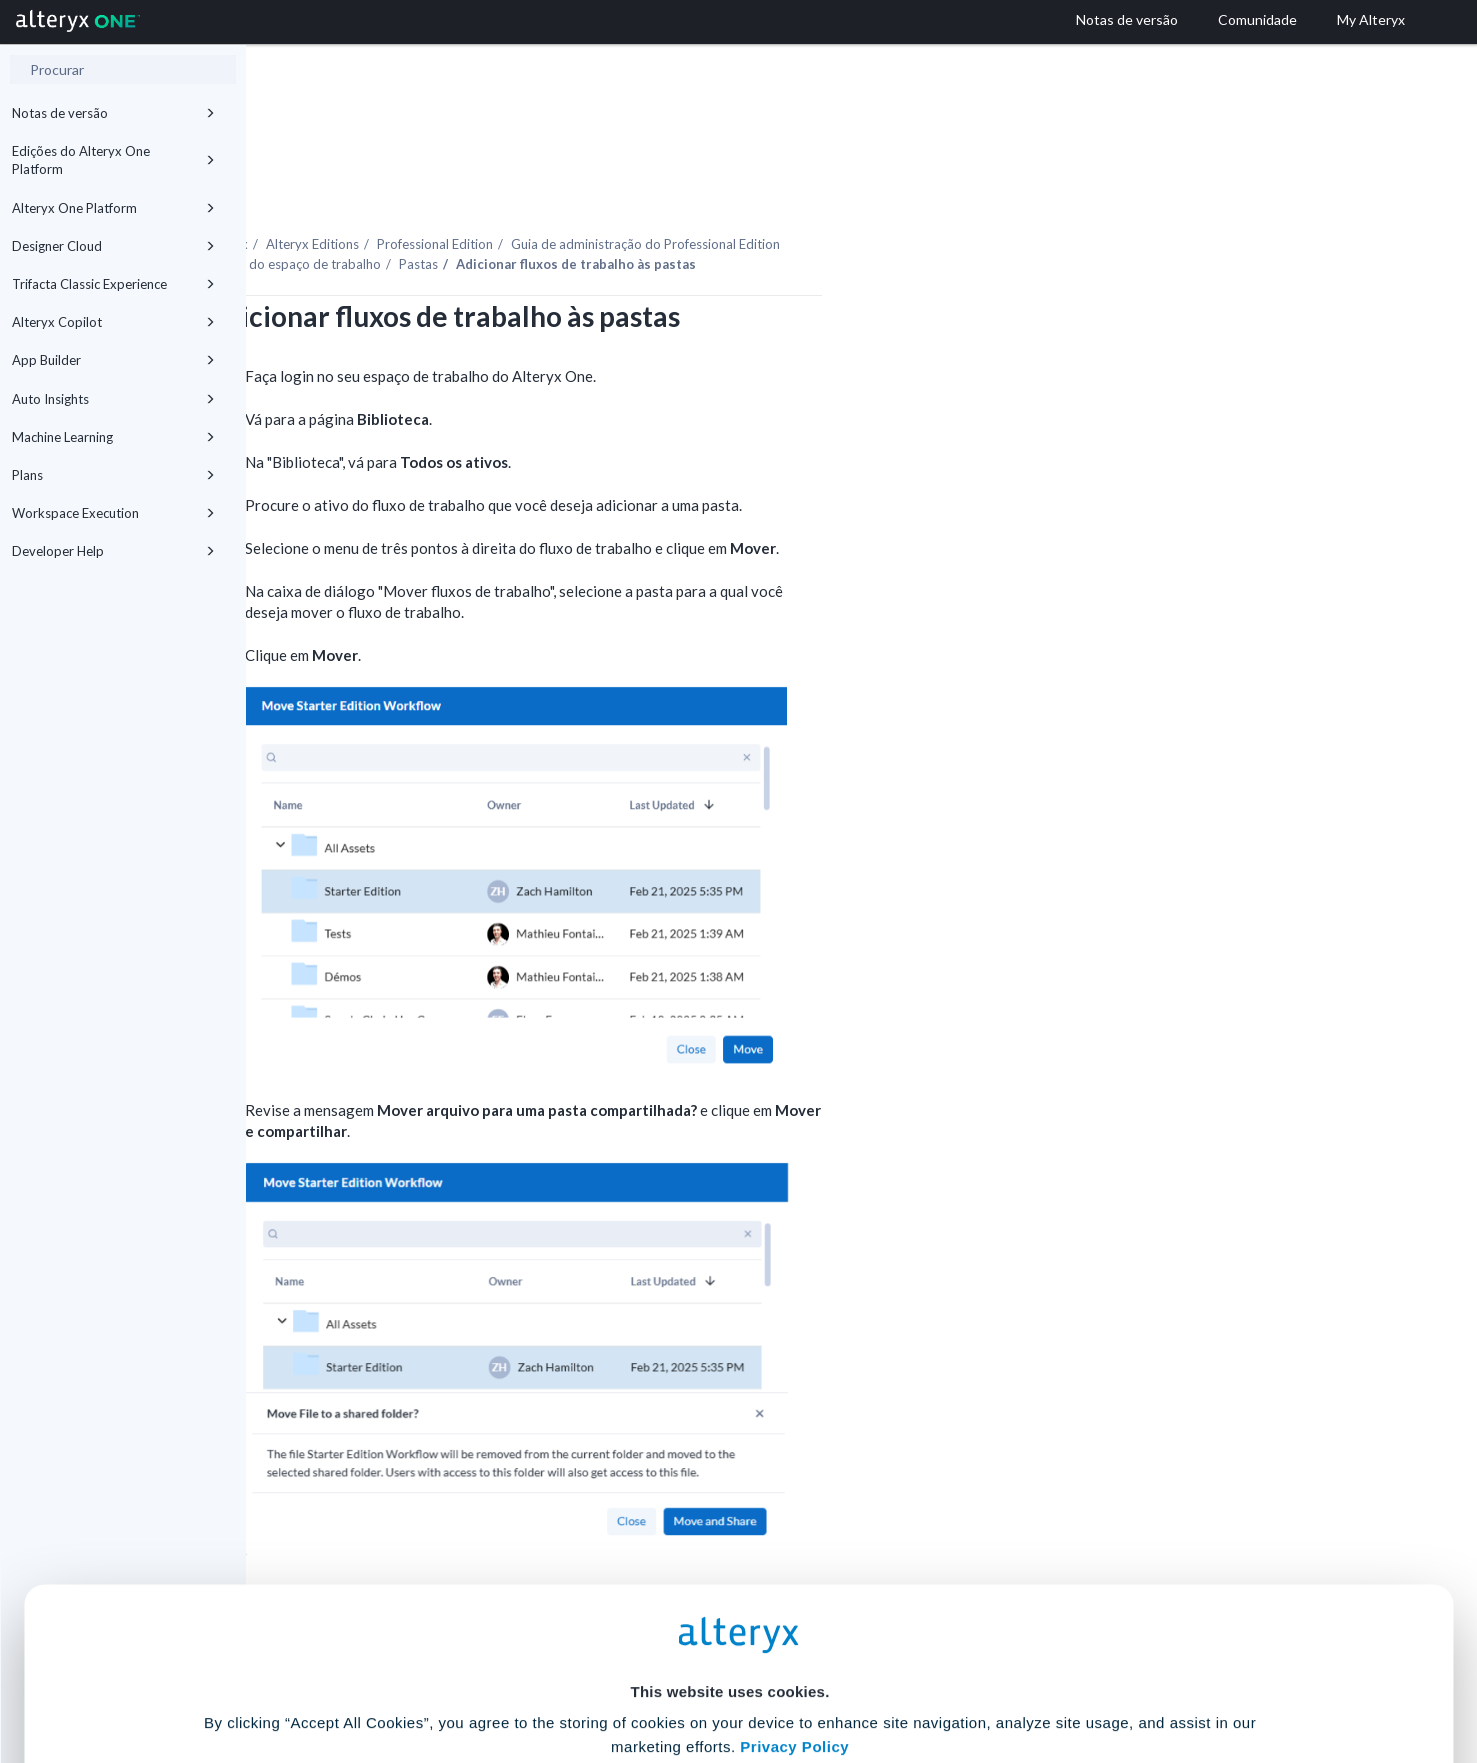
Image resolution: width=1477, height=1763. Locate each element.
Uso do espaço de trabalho (548, 209)
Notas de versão (113, 113)
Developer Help (113, 551)
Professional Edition (681, 189)
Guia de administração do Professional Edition (891, 189)
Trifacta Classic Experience (113, 284)
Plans (113, 475)
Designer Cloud (113, 246)
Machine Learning (113, 437)
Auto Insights (113, 399)
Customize (891, 1674)
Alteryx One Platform (113, 208)
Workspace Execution (113, 513)
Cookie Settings (729, 1615)
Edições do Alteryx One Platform (113, 160)
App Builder (113, 360)
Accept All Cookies (586, 1674)
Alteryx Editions (558, 189)
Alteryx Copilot (113, 322)
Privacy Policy (794, 1560)
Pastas (664, 209)
